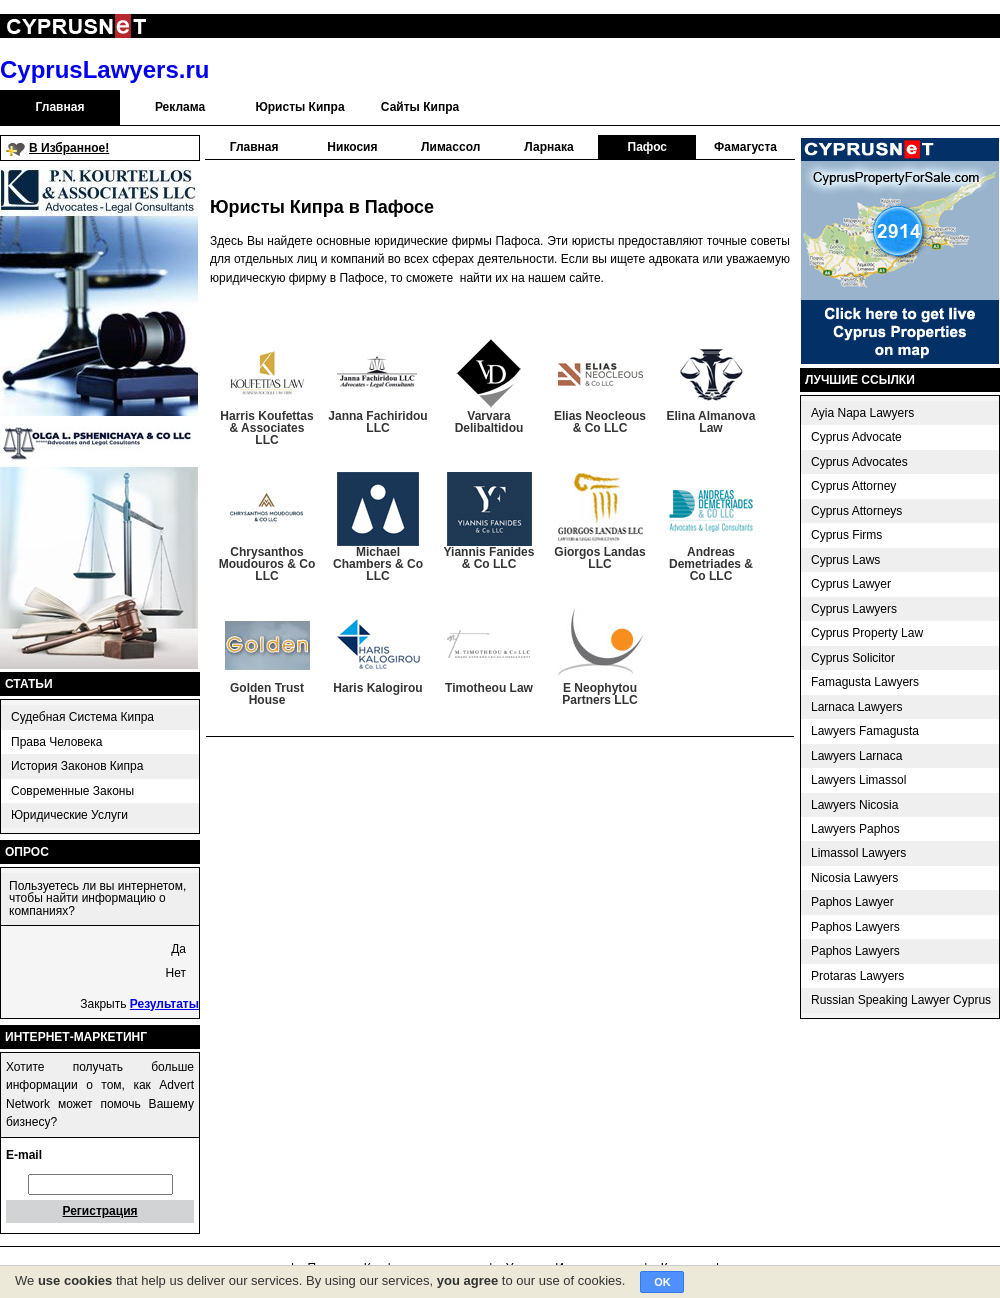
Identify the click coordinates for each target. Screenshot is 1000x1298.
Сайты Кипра (420, 107)
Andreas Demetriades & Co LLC (711, 564)
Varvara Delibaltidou (489, 422)
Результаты (164, 1004)
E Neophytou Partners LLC (599, 694)
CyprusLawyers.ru (104, 69)
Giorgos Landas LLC (599, 558)
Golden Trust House (267, 694)
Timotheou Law (489, 688)
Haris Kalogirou (377, 688)
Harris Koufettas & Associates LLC (266, 428)
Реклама (180, 107)
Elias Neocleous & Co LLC (600, 422)
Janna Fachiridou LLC (377, 422)
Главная (60, 107)
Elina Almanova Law (711, 422)
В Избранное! (69, 148)
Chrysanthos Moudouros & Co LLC (267, 564)
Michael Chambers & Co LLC (378, 564)
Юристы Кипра (299, 107)
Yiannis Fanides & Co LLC (489, 558)
